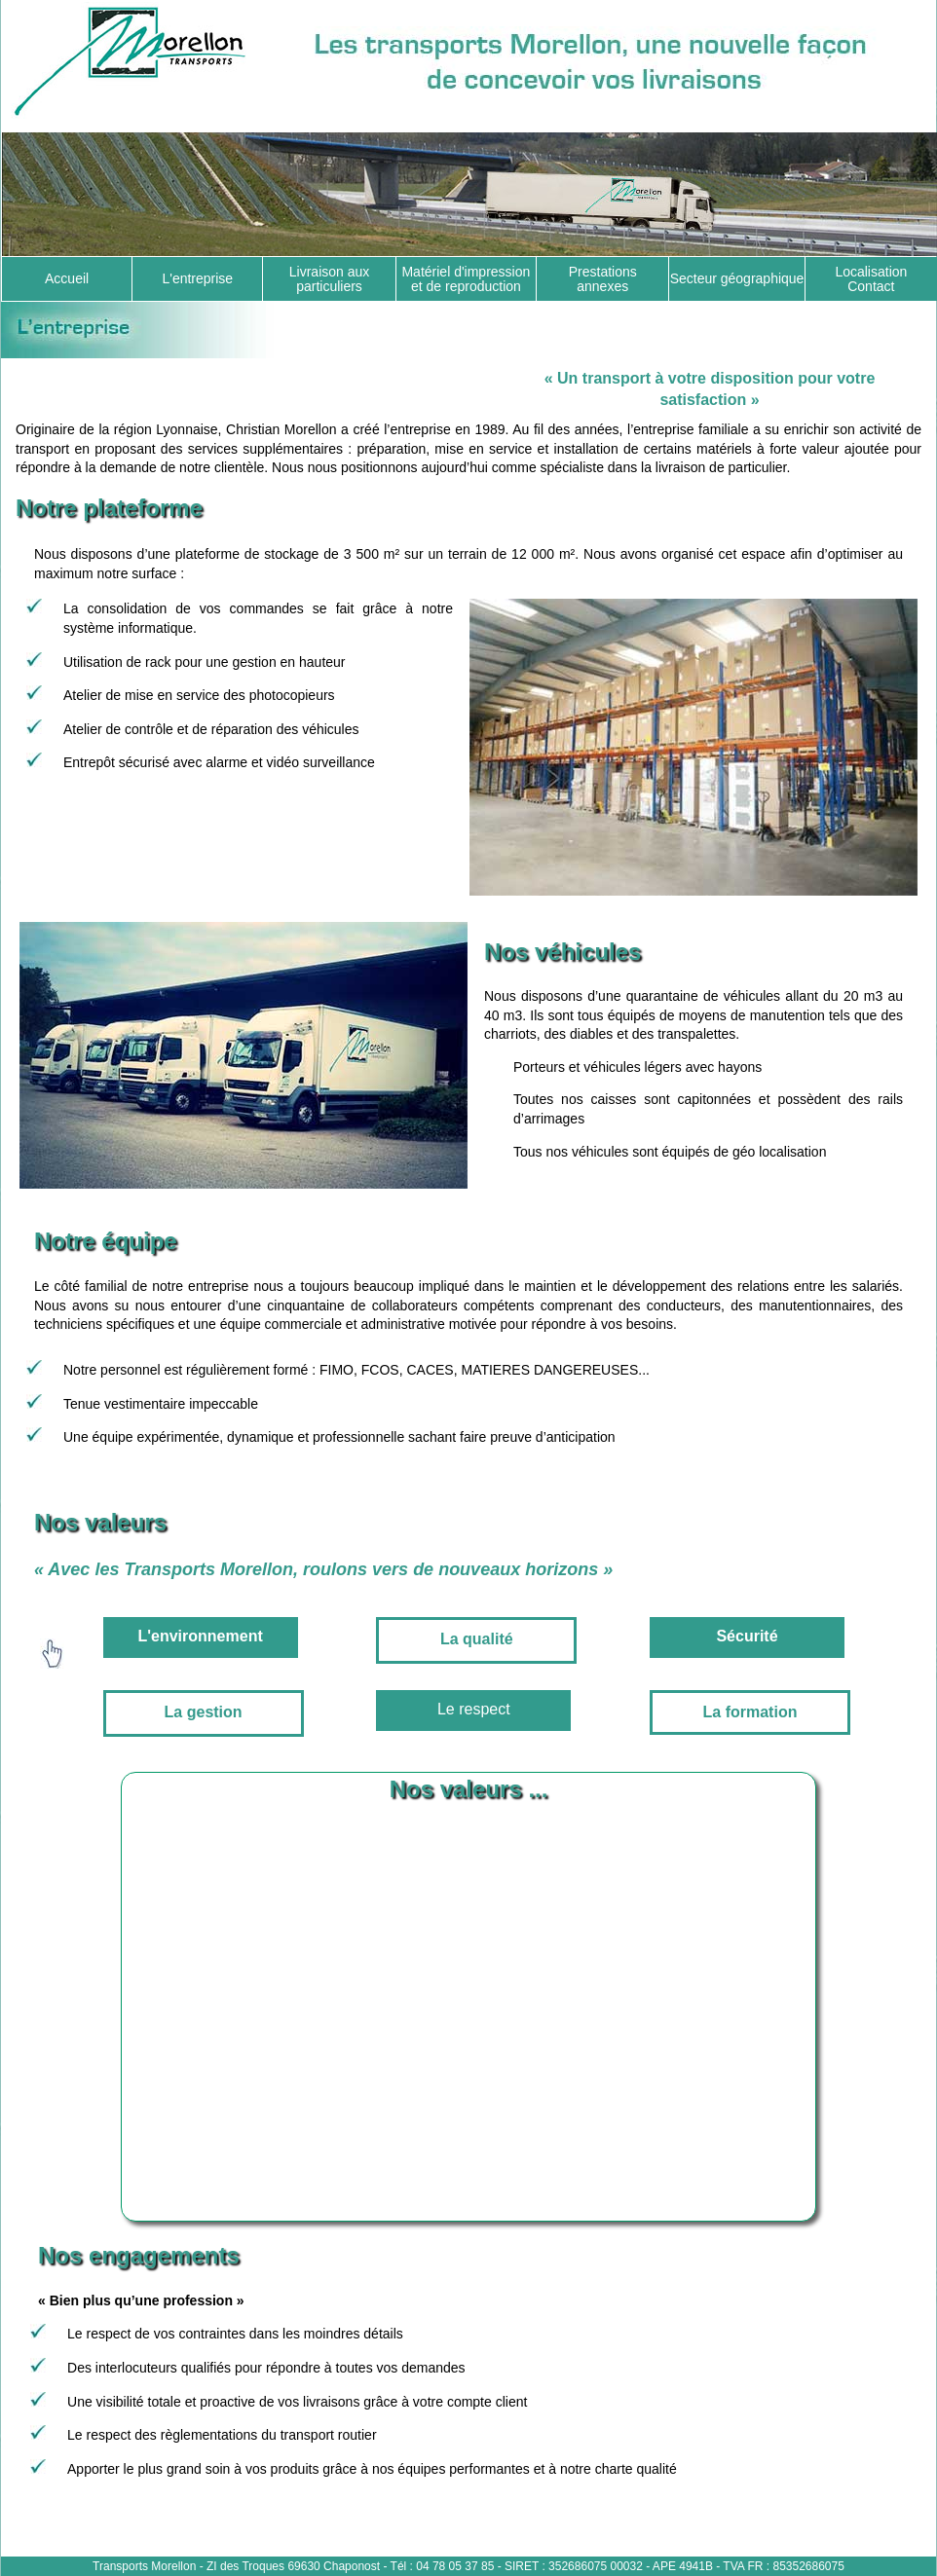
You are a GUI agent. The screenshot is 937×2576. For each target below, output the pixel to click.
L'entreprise (197, 279)
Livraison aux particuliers (329, 279)
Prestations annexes (603, 279)
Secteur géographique (737, 279)
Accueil (67, 279)
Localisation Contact (871, 279)
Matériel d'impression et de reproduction (465, 279)
